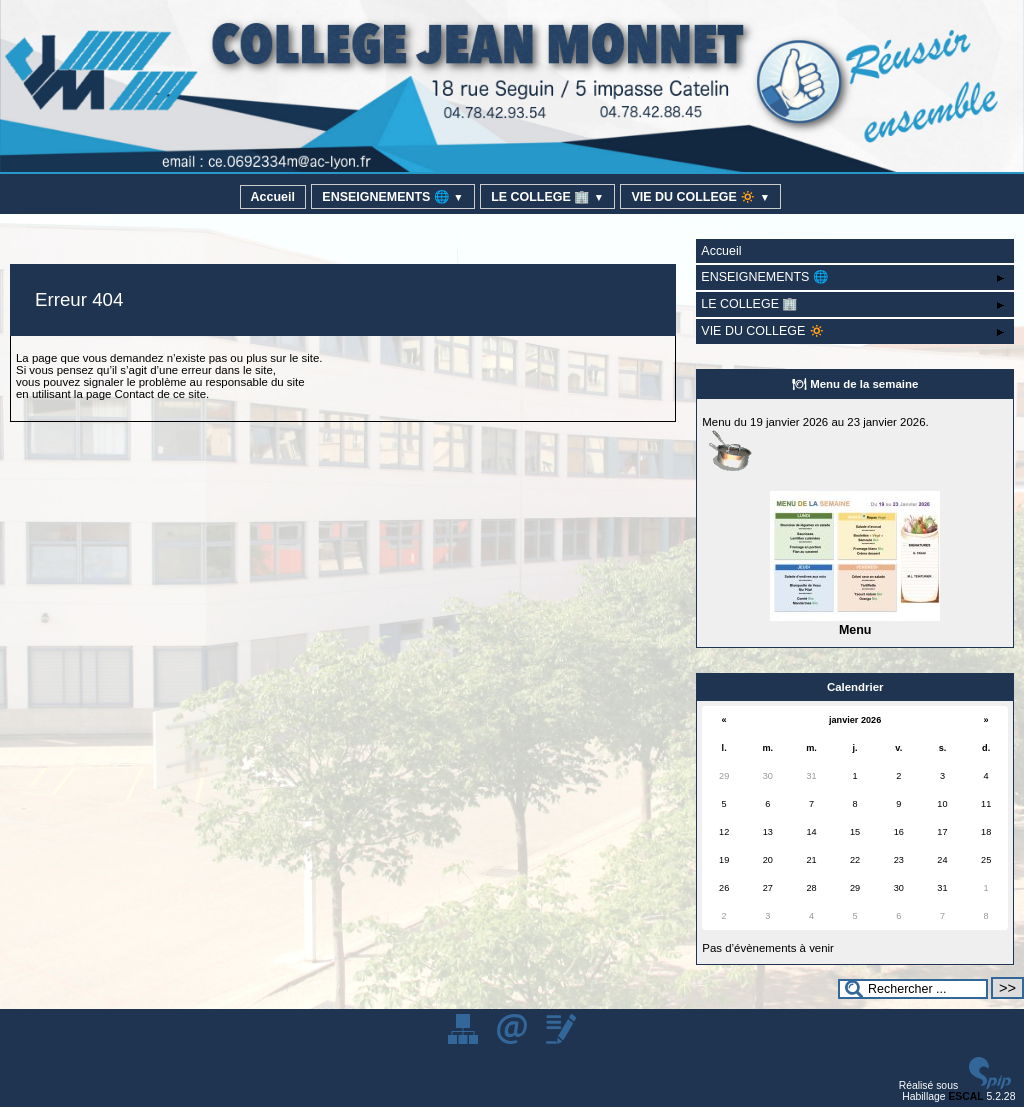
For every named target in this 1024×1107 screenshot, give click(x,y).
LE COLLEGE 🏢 (547, 197)
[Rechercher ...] (913, 989)
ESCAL (965, 1096)
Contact (134, 394)
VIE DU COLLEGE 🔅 (700, 197)
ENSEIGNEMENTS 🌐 (392, 197)
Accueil (273, 197)
